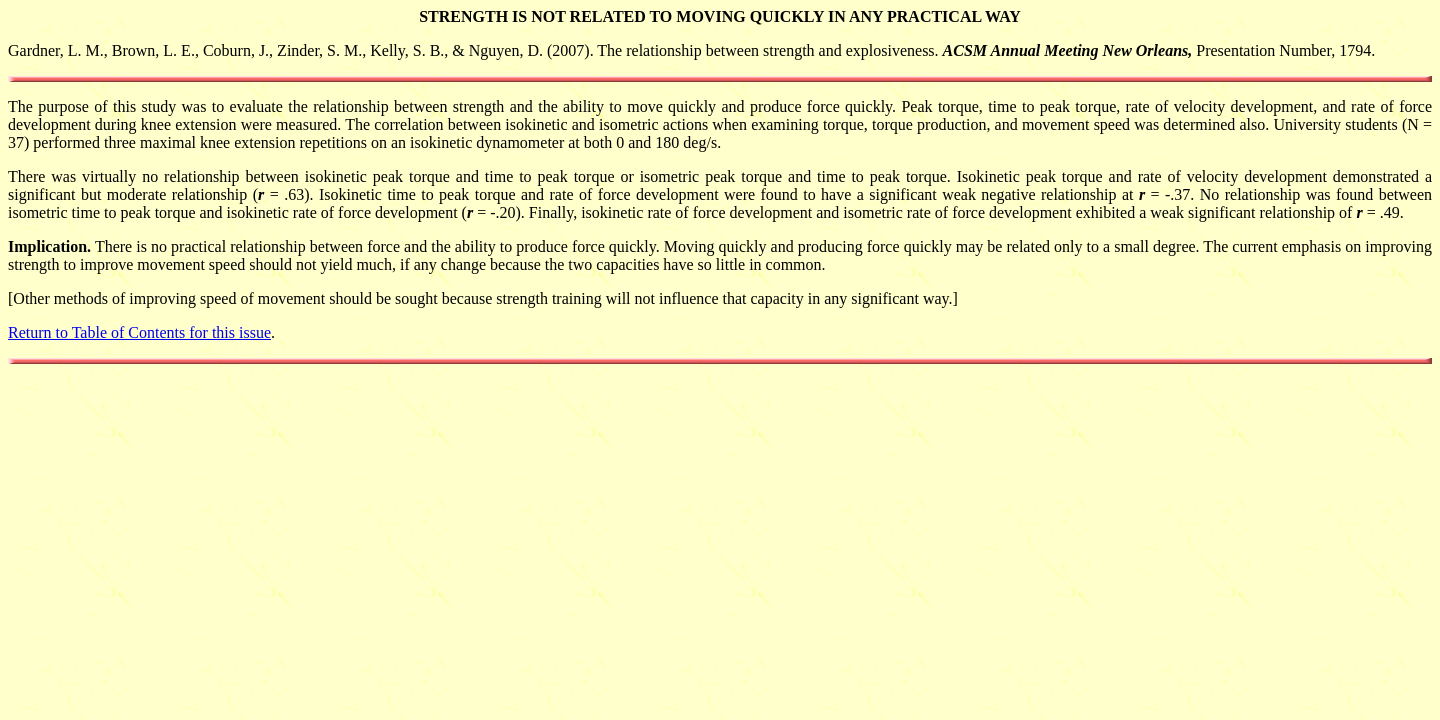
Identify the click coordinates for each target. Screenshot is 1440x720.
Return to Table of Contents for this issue (139, 332)
